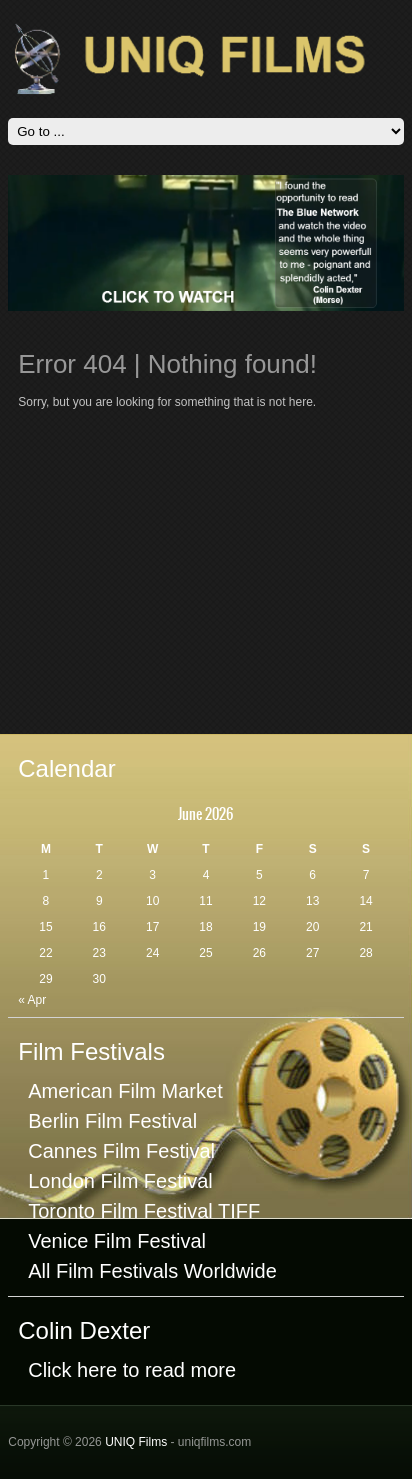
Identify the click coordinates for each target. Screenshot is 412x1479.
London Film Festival (120, 1181)
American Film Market (125, 1091)
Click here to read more (132, 1370)
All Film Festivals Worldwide (152, 1271)
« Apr (32, 1000)
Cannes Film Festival (121, 1151)
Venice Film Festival (117, 1241)
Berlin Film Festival (112, 1121)
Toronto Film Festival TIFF (144, 1211)
